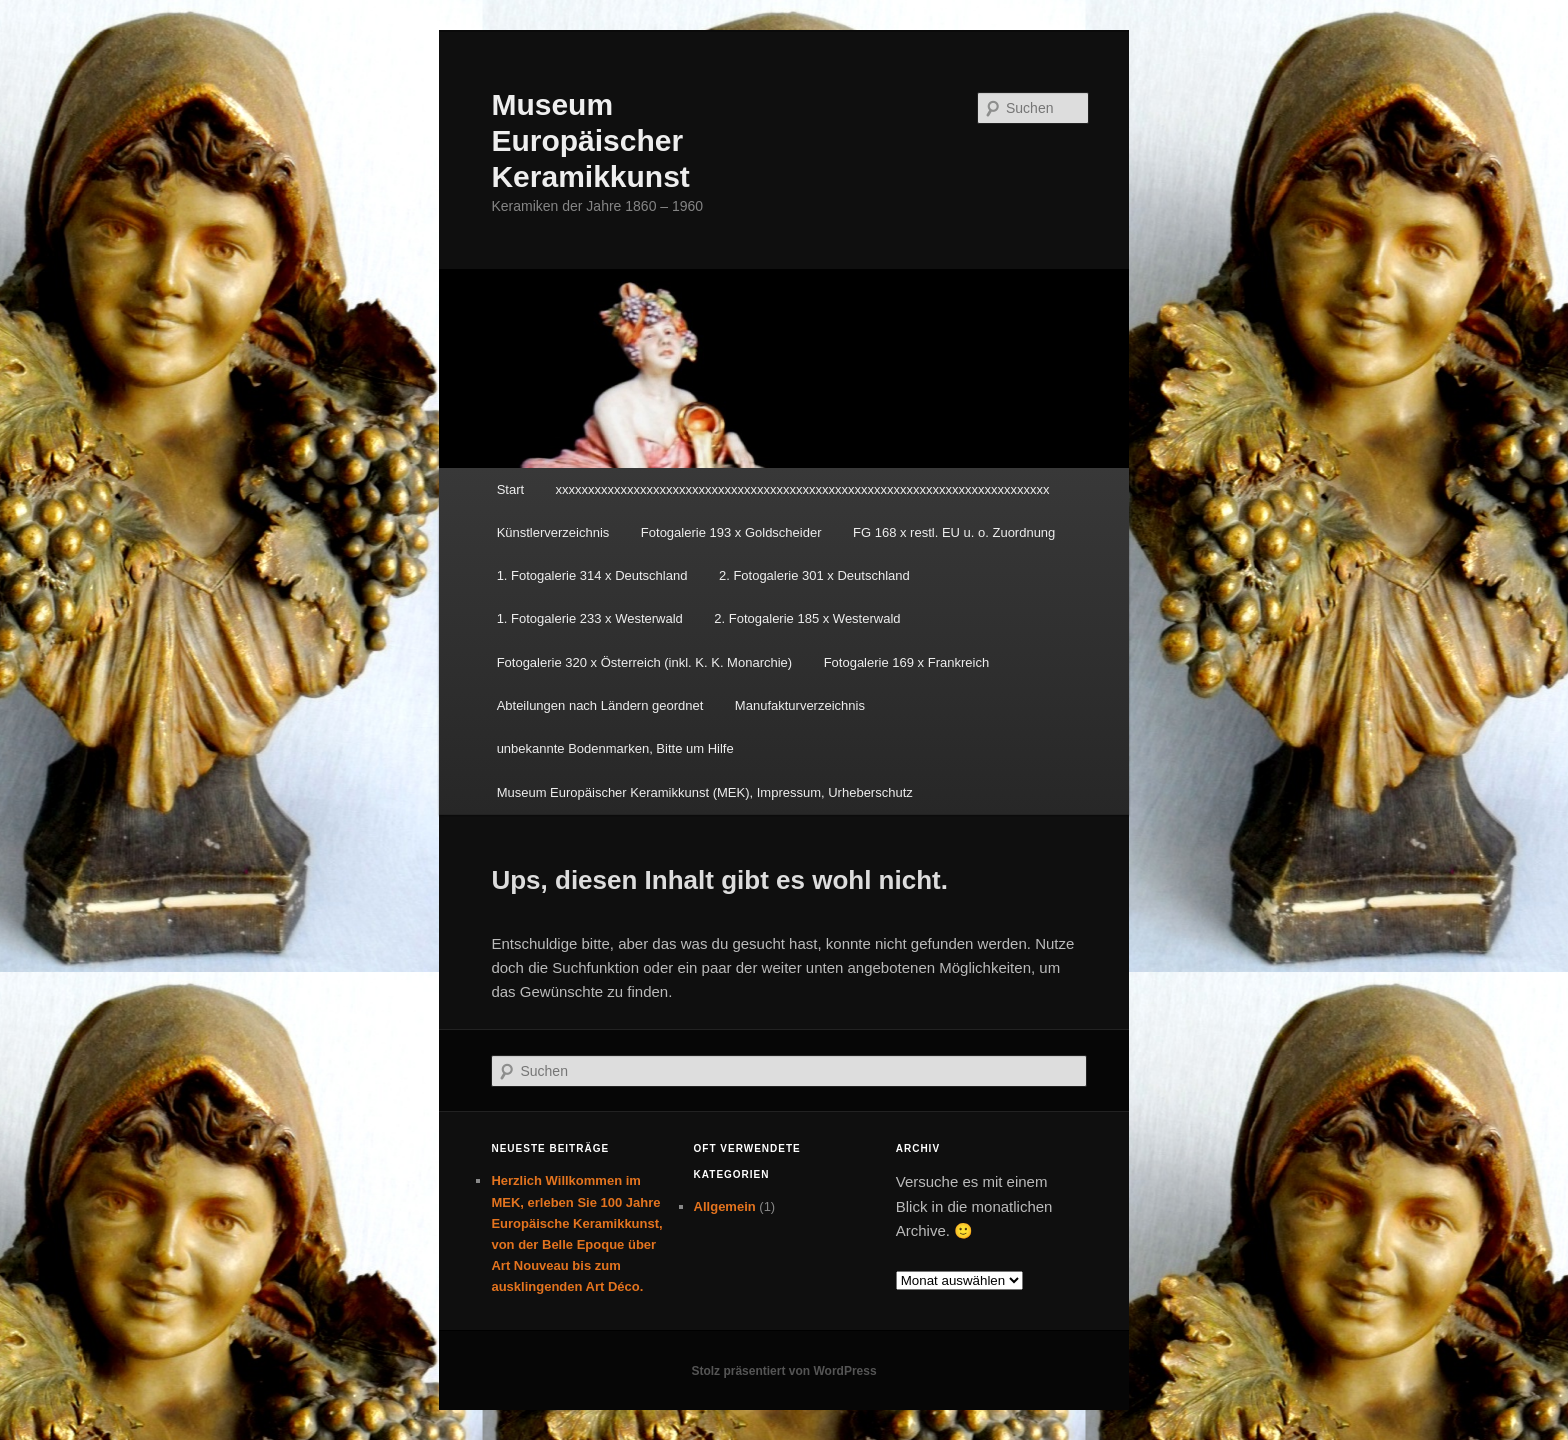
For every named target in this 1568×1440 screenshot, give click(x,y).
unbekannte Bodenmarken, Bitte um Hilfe (615, 748)
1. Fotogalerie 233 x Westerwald (590, 618)
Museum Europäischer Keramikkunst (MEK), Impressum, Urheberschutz (705, 792)
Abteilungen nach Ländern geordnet (600, 705)
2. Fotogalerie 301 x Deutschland (814, 575)
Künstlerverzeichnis (553, 532)
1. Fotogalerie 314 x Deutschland (592, 575)
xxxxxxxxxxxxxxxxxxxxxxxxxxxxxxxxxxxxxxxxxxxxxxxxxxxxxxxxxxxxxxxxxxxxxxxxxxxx (803, 489)
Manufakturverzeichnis (800, 705)
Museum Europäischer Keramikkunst (590, 140)
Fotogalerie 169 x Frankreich (906, 662)
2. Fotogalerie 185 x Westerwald (807, 618)
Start (510, 489)
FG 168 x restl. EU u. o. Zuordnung (954, 532)
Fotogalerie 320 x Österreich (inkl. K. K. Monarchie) (645, 662)
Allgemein (725, 1206)
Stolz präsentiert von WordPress (783, 1371)
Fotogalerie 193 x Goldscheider (731, 532)
